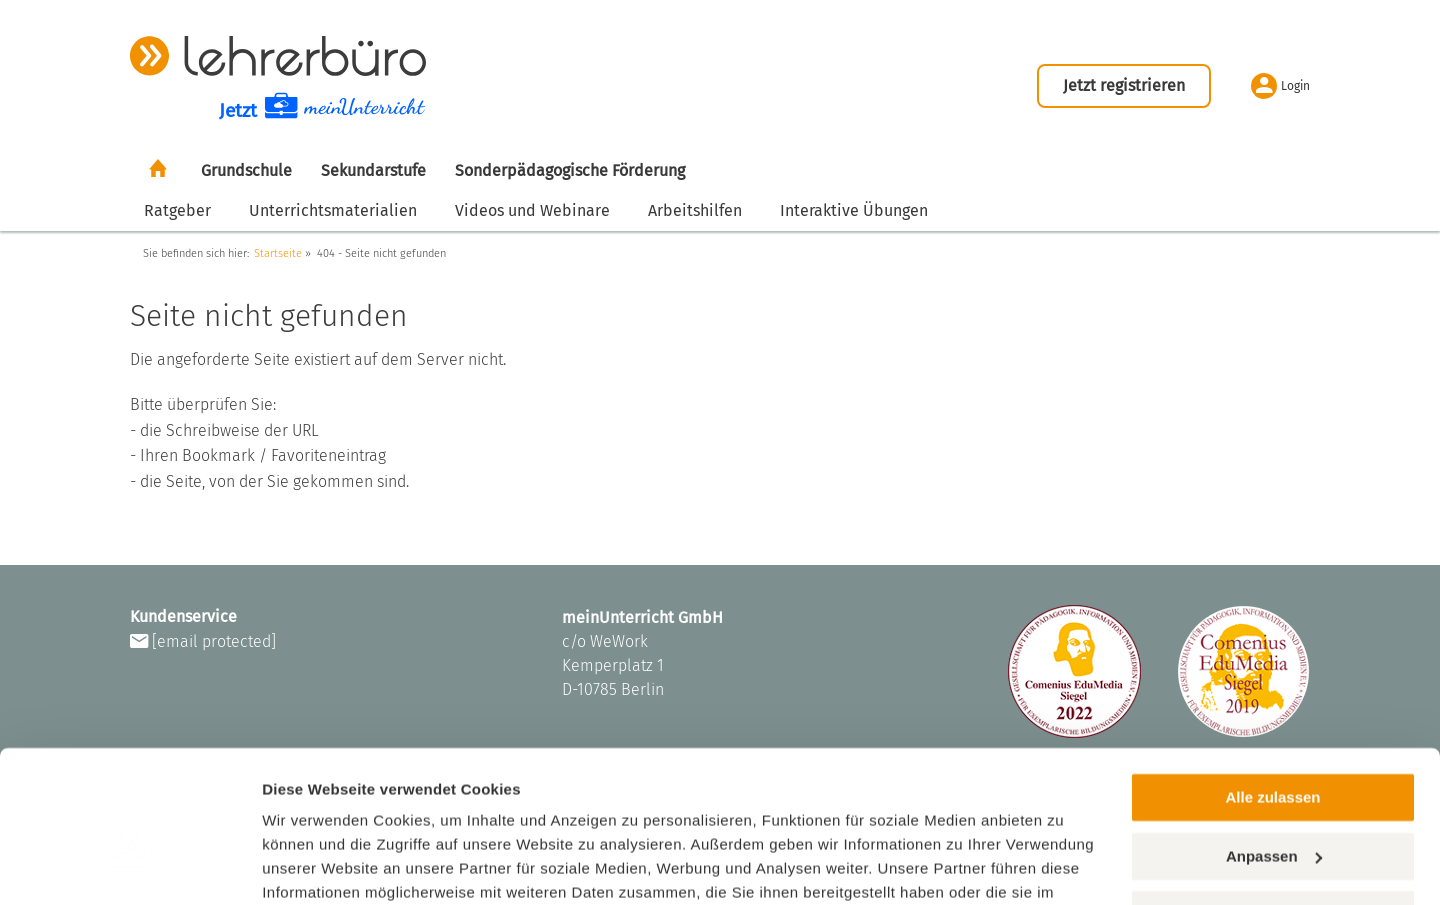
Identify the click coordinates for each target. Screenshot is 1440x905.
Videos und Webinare (532, 210)
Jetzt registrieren (1124, 85)
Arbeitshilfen (695, 210)
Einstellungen (312, 865)
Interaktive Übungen (854, 210)
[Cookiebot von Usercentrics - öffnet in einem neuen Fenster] (129, 866)
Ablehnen (1273, 808)
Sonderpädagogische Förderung (570, 170)
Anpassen (1274, 749)
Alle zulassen (1272, 691)
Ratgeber (177, 210)
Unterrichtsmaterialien (333, 210)
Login (1280, 86)
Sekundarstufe (373, 170)
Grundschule (246, 170)
